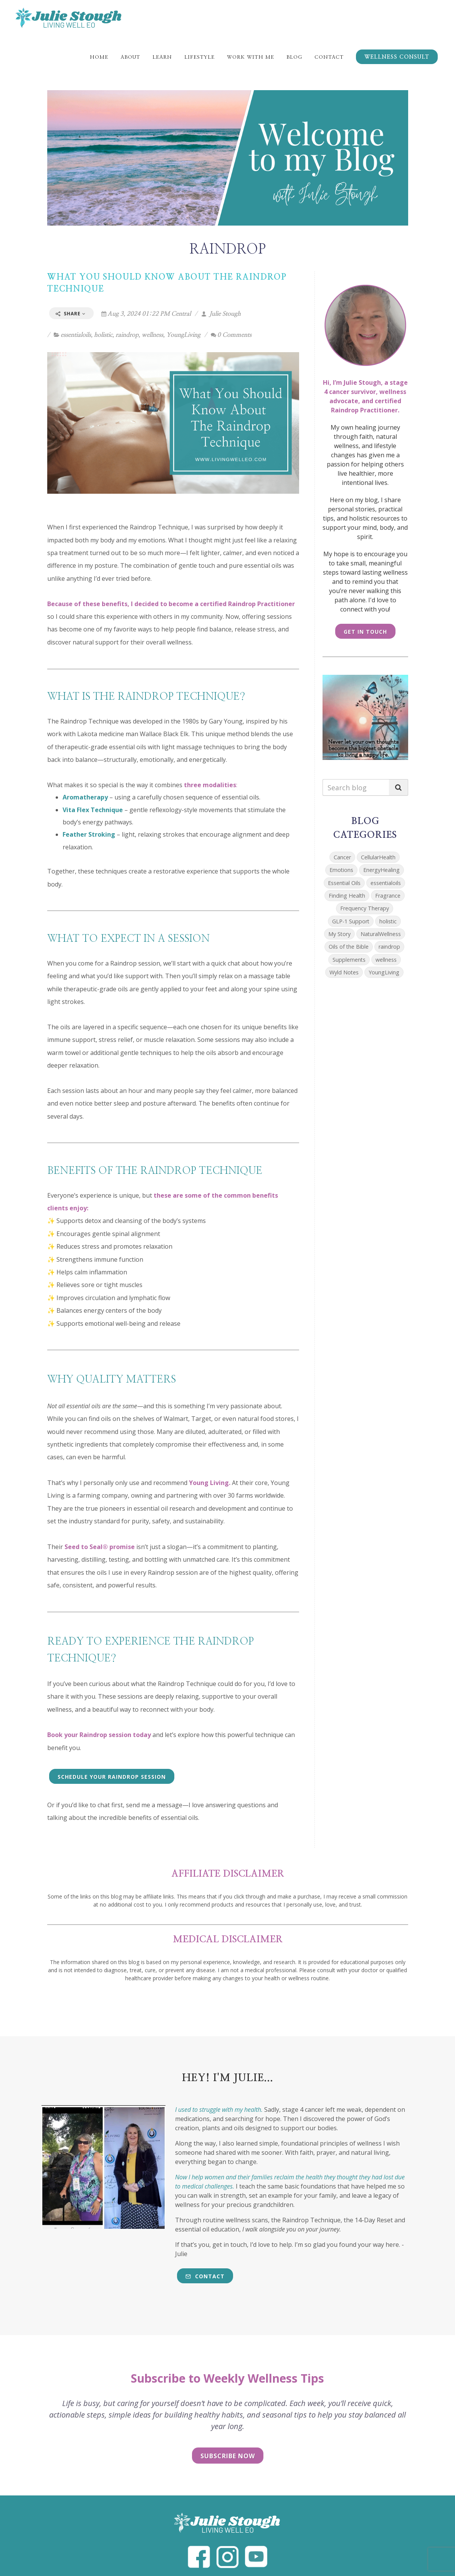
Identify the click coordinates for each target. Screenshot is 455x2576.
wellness (152, 335)
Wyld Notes (344, 972)
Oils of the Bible (349, 946)
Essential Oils (344, 883)
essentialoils (76, 335)
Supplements (349, 959)
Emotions (341, 869)
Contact (329, 57)
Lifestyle (199, 57)
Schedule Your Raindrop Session (112, 1776)
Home (99, 57)
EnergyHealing (381, 869)
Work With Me (250, 57)
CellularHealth (378, 857)
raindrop (127, 335)
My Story (339, 934)
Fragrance (387, 895)
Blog (294, 57)
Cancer (342, 857)
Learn (162, 57)
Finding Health (347, 895)
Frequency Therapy (364, 908)
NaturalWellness (381, 934)
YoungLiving (183, 335)
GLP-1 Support (350, 921)
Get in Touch (365, 631)
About (130, 57)
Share (71, 313)
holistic (103, 335)
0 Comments (231, 335)
